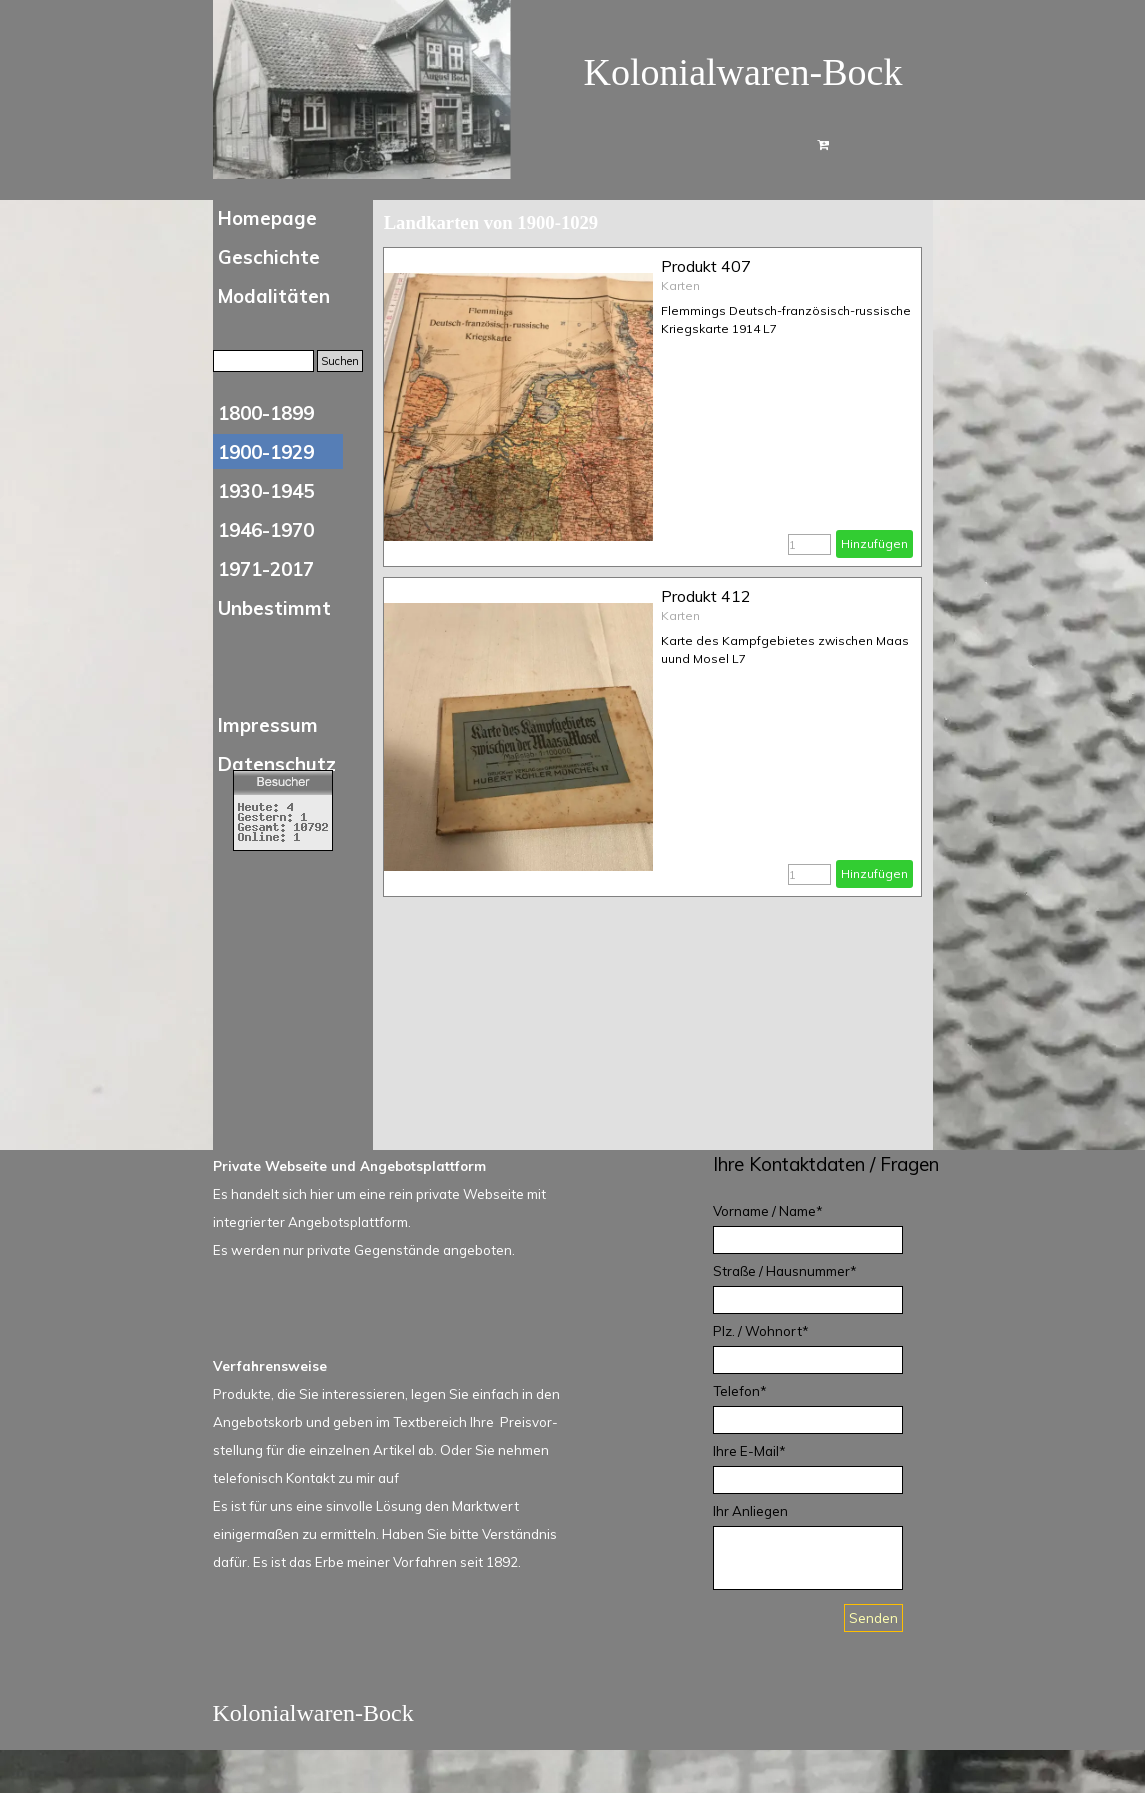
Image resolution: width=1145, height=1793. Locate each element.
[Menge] (809, 544)
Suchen (340, 361)
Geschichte (269, 257)
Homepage (267, 218)
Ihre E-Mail (749, 1451)
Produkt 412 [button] (706, 596)
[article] (653, 407)
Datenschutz (277, 764)
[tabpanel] (838, 1164)
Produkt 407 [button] (706, 266)
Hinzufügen (874, 543)
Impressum (268, 725)
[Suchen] (263, 361)
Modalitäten (274, 296)
